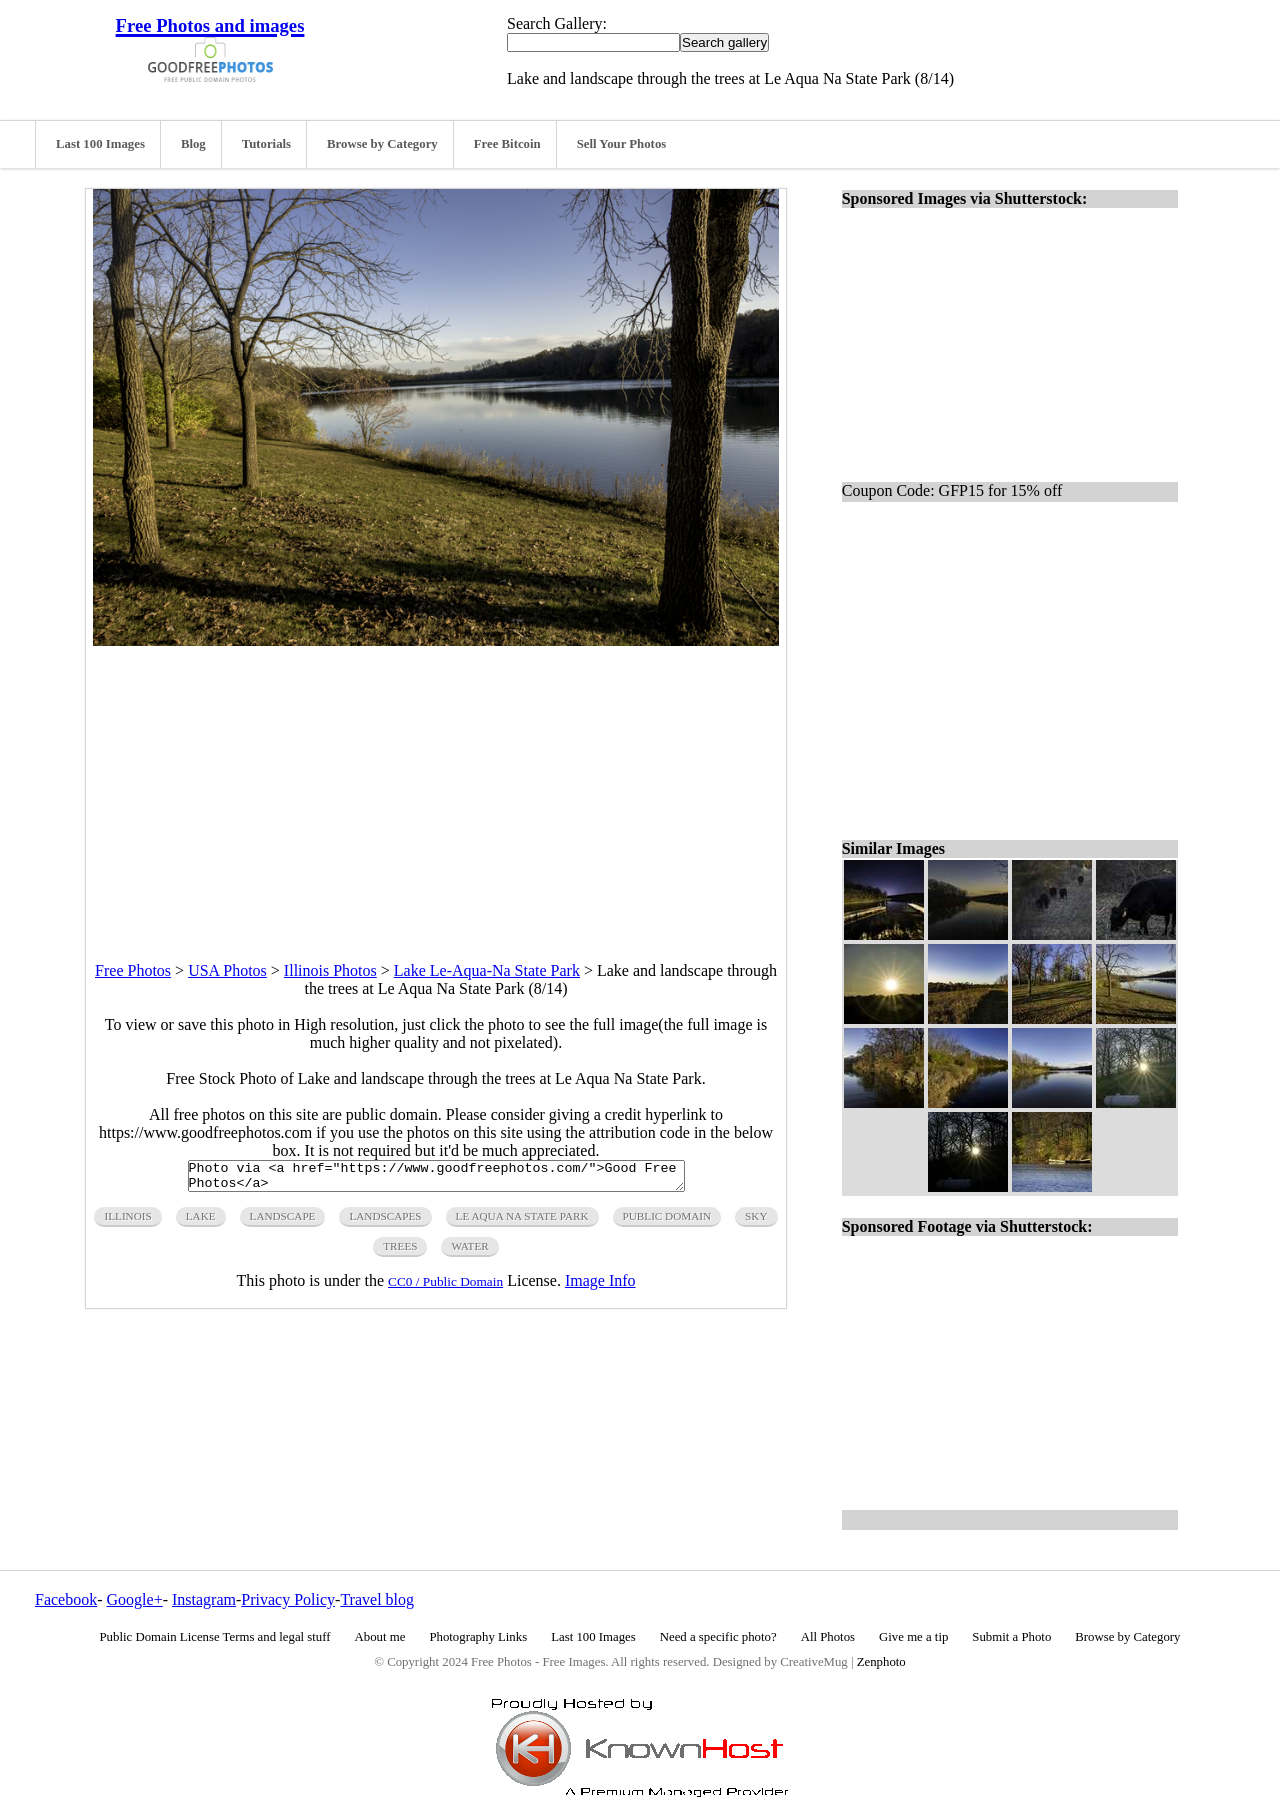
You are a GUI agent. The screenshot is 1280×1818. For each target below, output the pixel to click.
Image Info (600, 1286)
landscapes (385, 1222)
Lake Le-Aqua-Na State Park (487, 970)
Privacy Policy (288, 1599)
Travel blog (377, 1599)
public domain (667, 1222)
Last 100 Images (100, 144)
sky (756, 1222)
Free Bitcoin (507, 144)
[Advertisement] (436, 786)
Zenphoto (881, 1662)
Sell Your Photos (622, 144)
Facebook (66, 1599)
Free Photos (133, 970)
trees (400, 1252)
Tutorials (266, 144)
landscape (283, 1222)
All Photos (828, 1637)
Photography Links (478, 1637)
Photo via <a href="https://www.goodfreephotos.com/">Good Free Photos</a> (436, 1179)
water (469, 1252)
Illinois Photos (330, 970)
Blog (193, 144)
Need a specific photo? (718, 1637)
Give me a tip (913, 1637)
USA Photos (227, 970)
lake (201, 1222)
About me (380, 1637)
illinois (127, 1222)
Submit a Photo (1011, 1637)
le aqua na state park (522, 1222)
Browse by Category (382, 144)
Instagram (204, 1599)
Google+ (135, 1599)
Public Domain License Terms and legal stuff (215, 1637)
